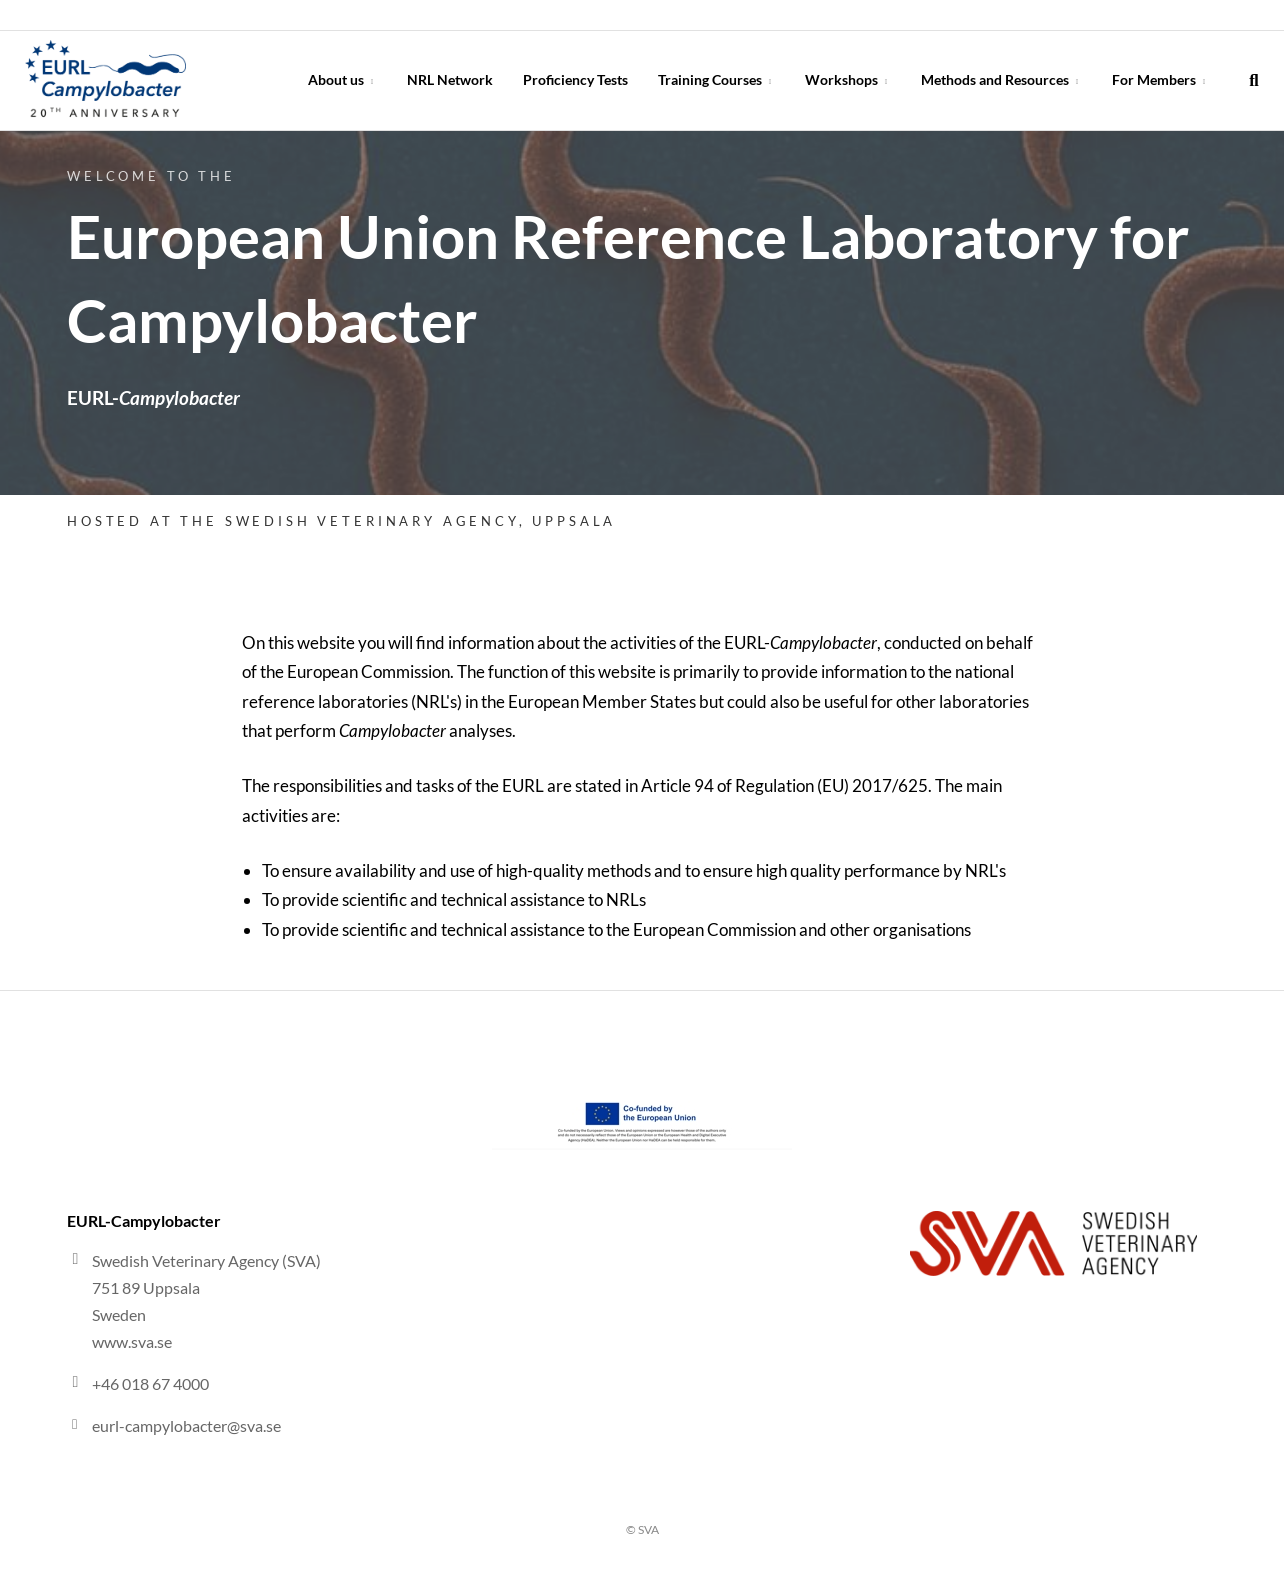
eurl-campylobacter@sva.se (186, 1425)
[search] (1254, 80)
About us (342, 79)
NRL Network (450, 79)
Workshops (848, 79)
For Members (1160, 79)
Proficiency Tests (575, 79)
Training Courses (716, 79)
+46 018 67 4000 (150, 1383)
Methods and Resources (1001, 79)
